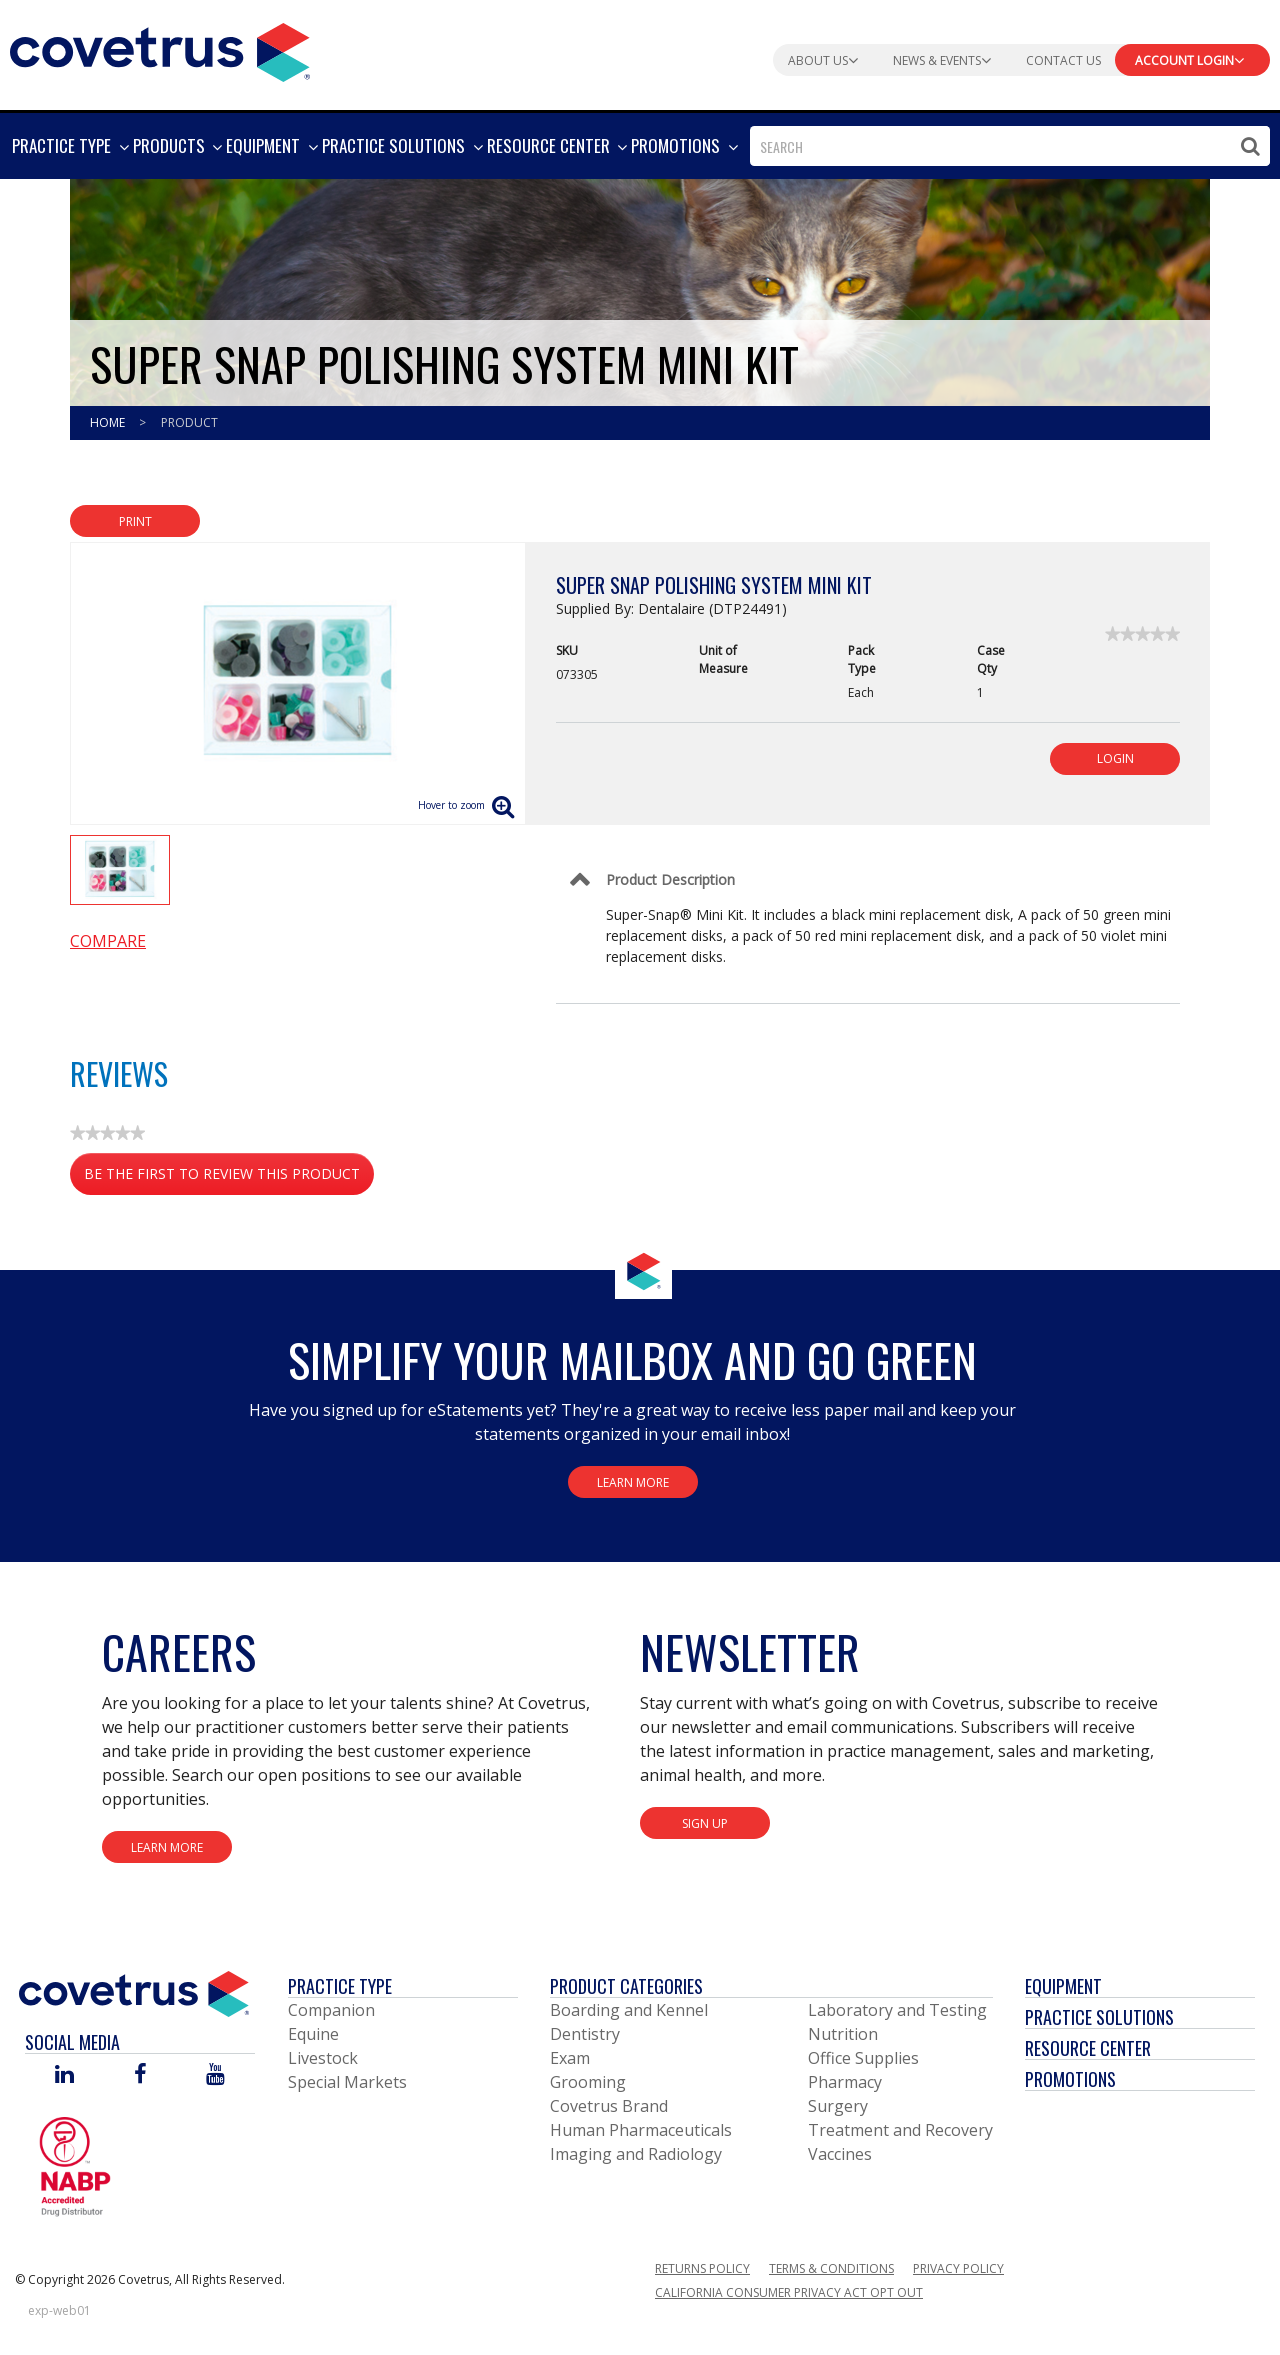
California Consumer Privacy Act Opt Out (789, 2292)
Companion (331, 2010)
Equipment (1063, 1986)
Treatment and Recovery (900, 2130)
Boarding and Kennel (629, 2010)
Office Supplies (863, 2058)
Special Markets (347, 2082)
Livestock (323, 2058)
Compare (108, 941)
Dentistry (585, 2034)
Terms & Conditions (831, 2268)
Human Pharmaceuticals (641, 2130)
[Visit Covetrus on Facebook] (140, 2075)
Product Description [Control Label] (670, 879)
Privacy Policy (958, 2268)
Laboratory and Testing (897, 2010)
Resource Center (1088, 2048)
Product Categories (626, 1986)
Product (189, 422)
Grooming (588, 2082)
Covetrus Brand (609, 2106)
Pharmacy (845, 2082)
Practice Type (340, 1986)
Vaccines (840, 2154)
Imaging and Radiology (636, 2154)
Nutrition (843, 2034)
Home (109, 422)
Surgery (838, 2106)
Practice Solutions (1099, 2017)
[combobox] (1010, 146)
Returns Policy (702, 2268)
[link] (1142, 634)
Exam (570, 2058)
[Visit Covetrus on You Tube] (215, 2075)
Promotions (1070, 2079)
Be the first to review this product (229, 1177)
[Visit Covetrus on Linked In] (64, 2075)
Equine (313, 2034)
